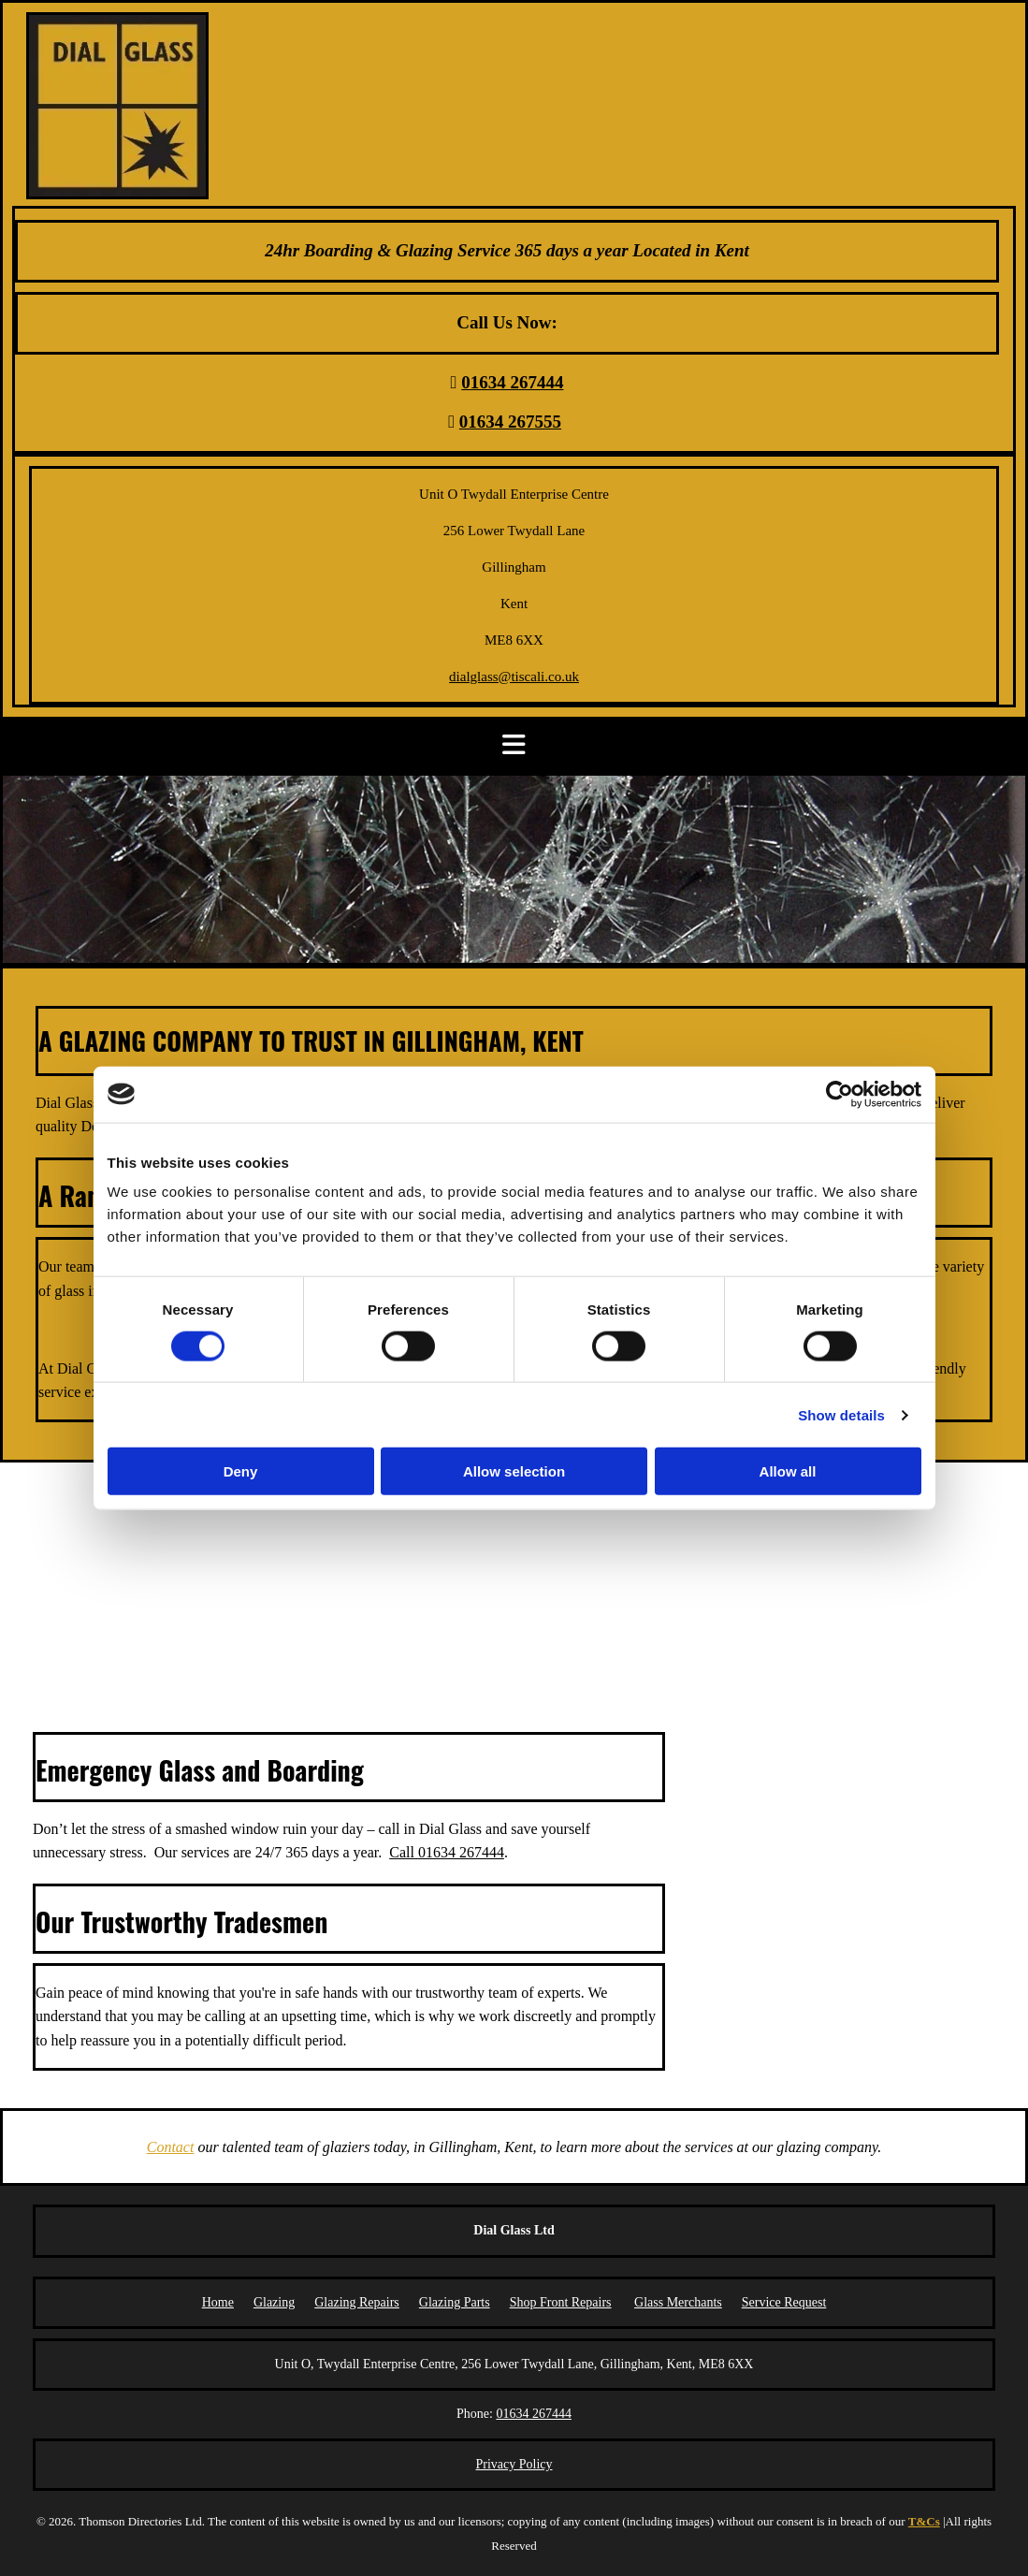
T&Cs (924, 2521)
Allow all (788, 1471)
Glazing (274, 2302)
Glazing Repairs (356, 2302)
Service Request (784, 2302)
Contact (171, 2147)
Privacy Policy (513, 2464)
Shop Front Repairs (561, 2302)
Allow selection (514, 1471)
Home (218, 2302)
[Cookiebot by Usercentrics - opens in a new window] (839, 1094)
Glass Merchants (678, 2302)
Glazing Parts (454, 2302)
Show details (841, 1414)
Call (446, 1852)
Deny (241, 1471)
